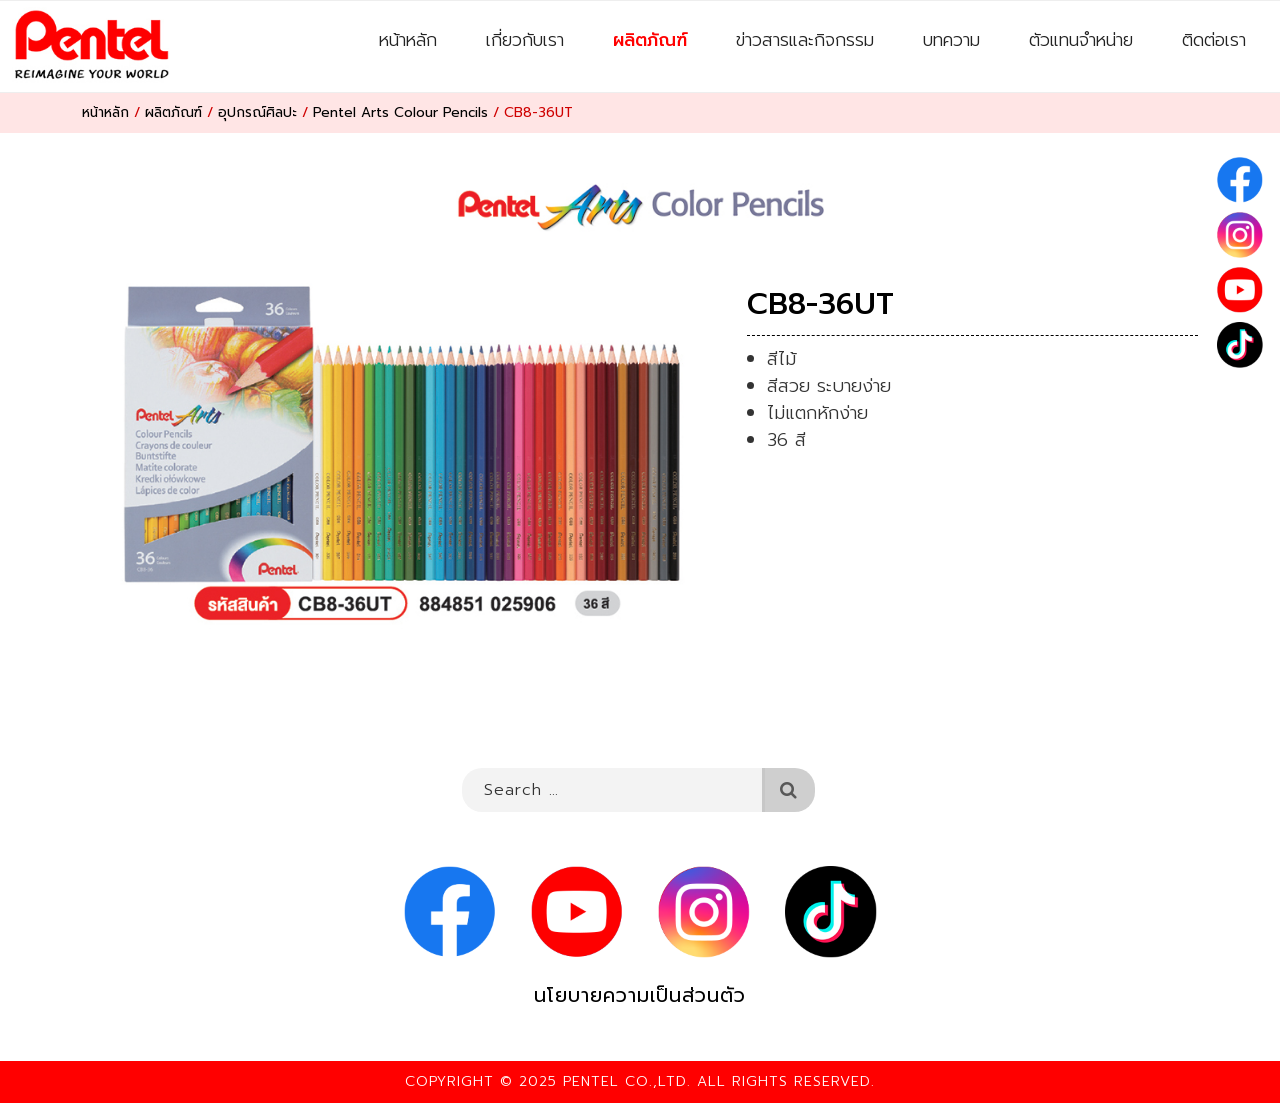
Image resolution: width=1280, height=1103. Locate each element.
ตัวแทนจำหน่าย (1081, 40)
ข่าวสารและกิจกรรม (805, 40)
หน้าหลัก (408, 40)
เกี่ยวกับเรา (525, 40)
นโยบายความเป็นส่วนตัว (640, 995)
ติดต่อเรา (1214, 40)
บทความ (951, 40)
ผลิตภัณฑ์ (650, 40)
